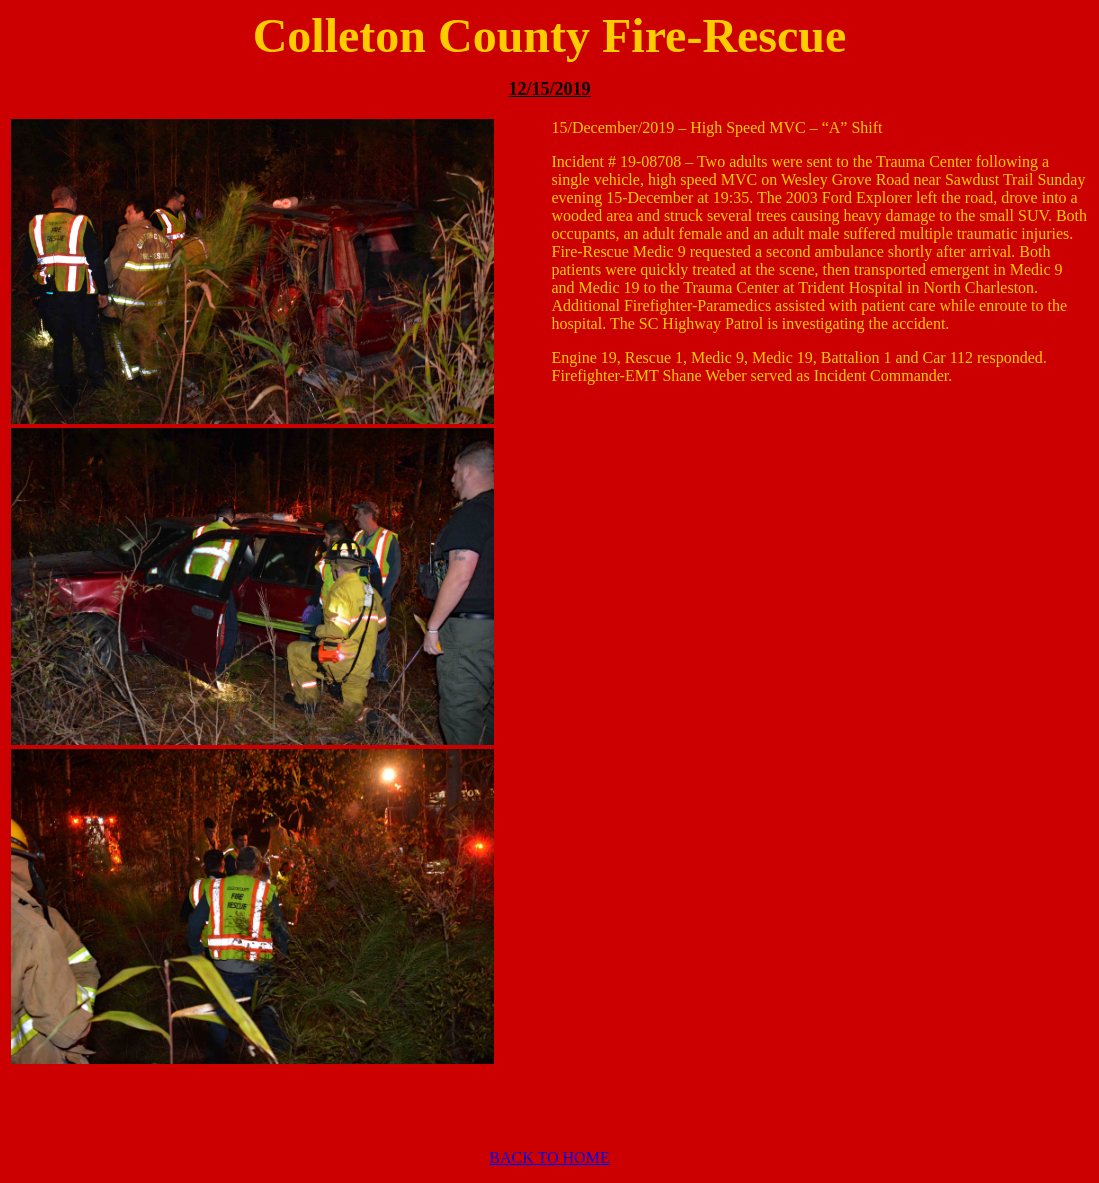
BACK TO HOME (549, 1157)
